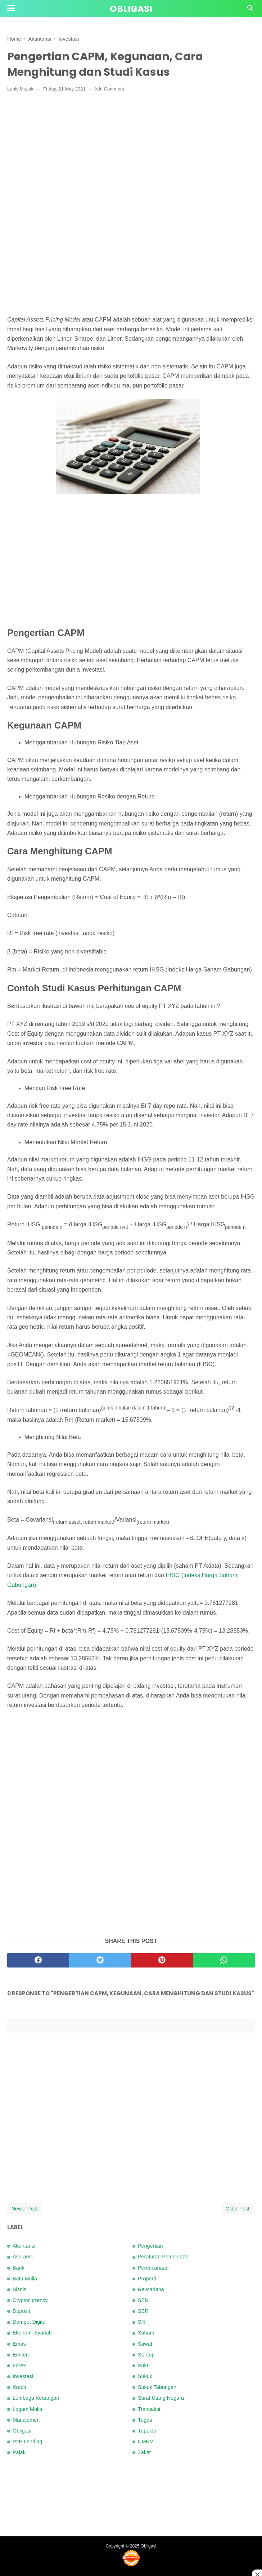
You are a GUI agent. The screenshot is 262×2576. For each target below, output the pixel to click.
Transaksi (149, 2409)
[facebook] (38, 1960)
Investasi (23, 2376)
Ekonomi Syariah (32, 2333)
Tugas (145, 2420)
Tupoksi (147, 2431)
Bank (18, 2268)
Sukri (144, 2365)
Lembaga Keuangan (36, 2398)
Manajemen (26, 2420)
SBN (143, 2300)
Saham (146, 2333)
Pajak (19, 2452)
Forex (19, 2365)
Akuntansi (24, 2246)
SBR (143, 2311)
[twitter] (100, 1960)
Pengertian (150, 2246)
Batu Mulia (25, 2278)
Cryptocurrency (30, 2300)
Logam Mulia (27, 2409)
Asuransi (23, 2256)
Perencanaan (153, 2268)
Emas (19, 2344)
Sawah (146, 2344)
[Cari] (250, 10)
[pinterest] (162, 1960)
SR (141, 2322)
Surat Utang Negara (161, 2398)
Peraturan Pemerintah (163, 2256)
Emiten (21, 2355)
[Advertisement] (131, 150)
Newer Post (24, 2209)
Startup (146, 2355)
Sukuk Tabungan (157, 2387)
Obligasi (131, 9)
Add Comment (109, 89)
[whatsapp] (224, 1960)
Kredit (19, 2387)
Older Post (237, 2209)
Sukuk (145, 2376)
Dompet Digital (29, 2322)
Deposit (21, 2311)
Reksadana (151, 2289)
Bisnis (19, 2289)
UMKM (146, 2441)
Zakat (144, 2452)
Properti (147, 2278)
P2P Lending (27, 2441)
